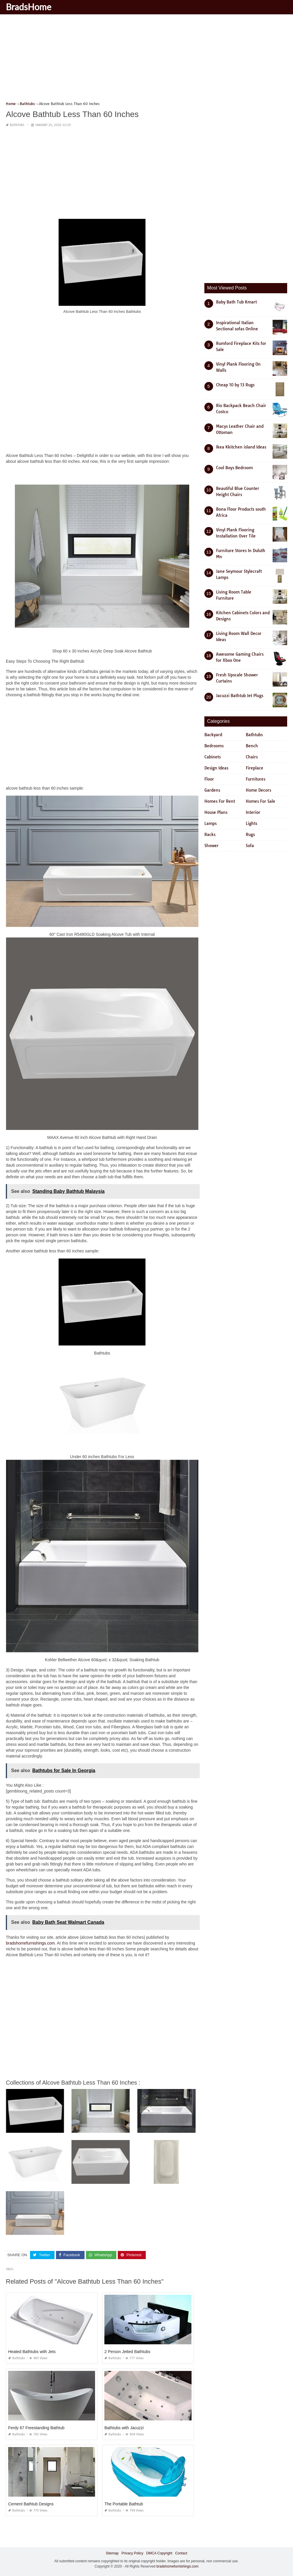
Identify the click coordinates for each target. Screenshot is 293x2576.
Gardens (212, 790)
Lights (251, 823)
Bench (252, 745)
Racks (209, 834)
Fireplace (254, 768)
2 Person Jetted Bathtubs (127, 2351)
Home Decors (258, 790)
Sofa (250, 845)
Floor (209, 779)
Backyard (213, 734)
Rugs (250, 834)
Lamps (210, 823)
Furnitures (255, 779)
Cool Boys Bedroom (234, 467)
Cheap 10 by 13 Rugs (235, 385)
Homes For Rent (219, 801)
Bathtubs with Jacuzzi (124, 2427)
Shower (211, 845)
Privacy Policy (132, 2553)
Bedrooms (214, 745)
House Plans (215, 812)
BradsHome (28, 6)
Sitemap (112, 2553)
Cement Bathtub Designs (31, 2504)
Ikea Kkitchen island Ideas (241, 447)
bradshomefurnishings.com (30, 1942)
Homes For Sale (260, 801)
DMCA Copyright (159, 2553)
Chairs (252, 757)
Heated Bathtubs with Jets (32, 2351)
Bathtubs (17, 125)
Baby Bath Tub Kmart (236, 302)
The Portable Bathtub (123, 2504)
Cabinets (212, 757)
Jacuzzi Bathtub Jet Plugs (239, 695)
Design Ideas (216, 768)
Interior (253, 812)
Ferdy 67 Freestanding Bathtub (36, 2427)
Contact (181, 2553)
